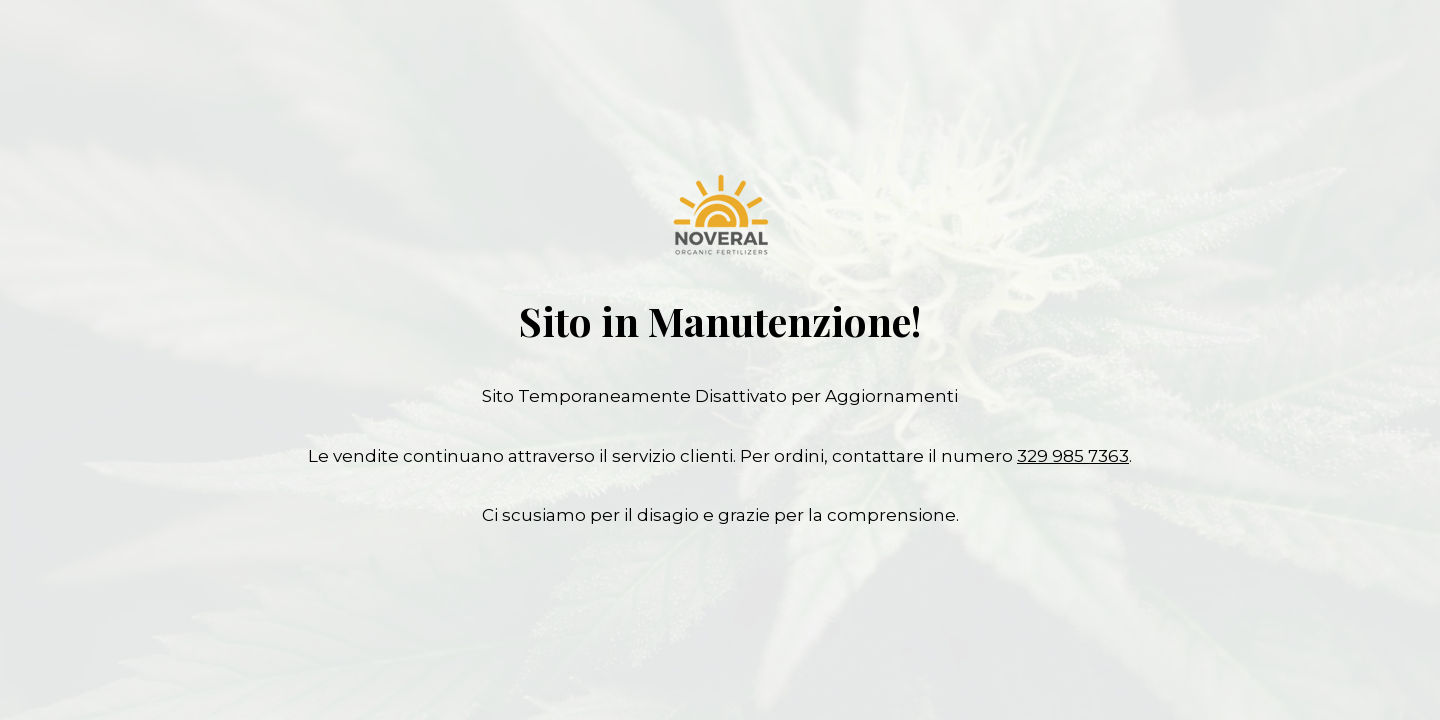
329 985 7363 (1073, 456)
